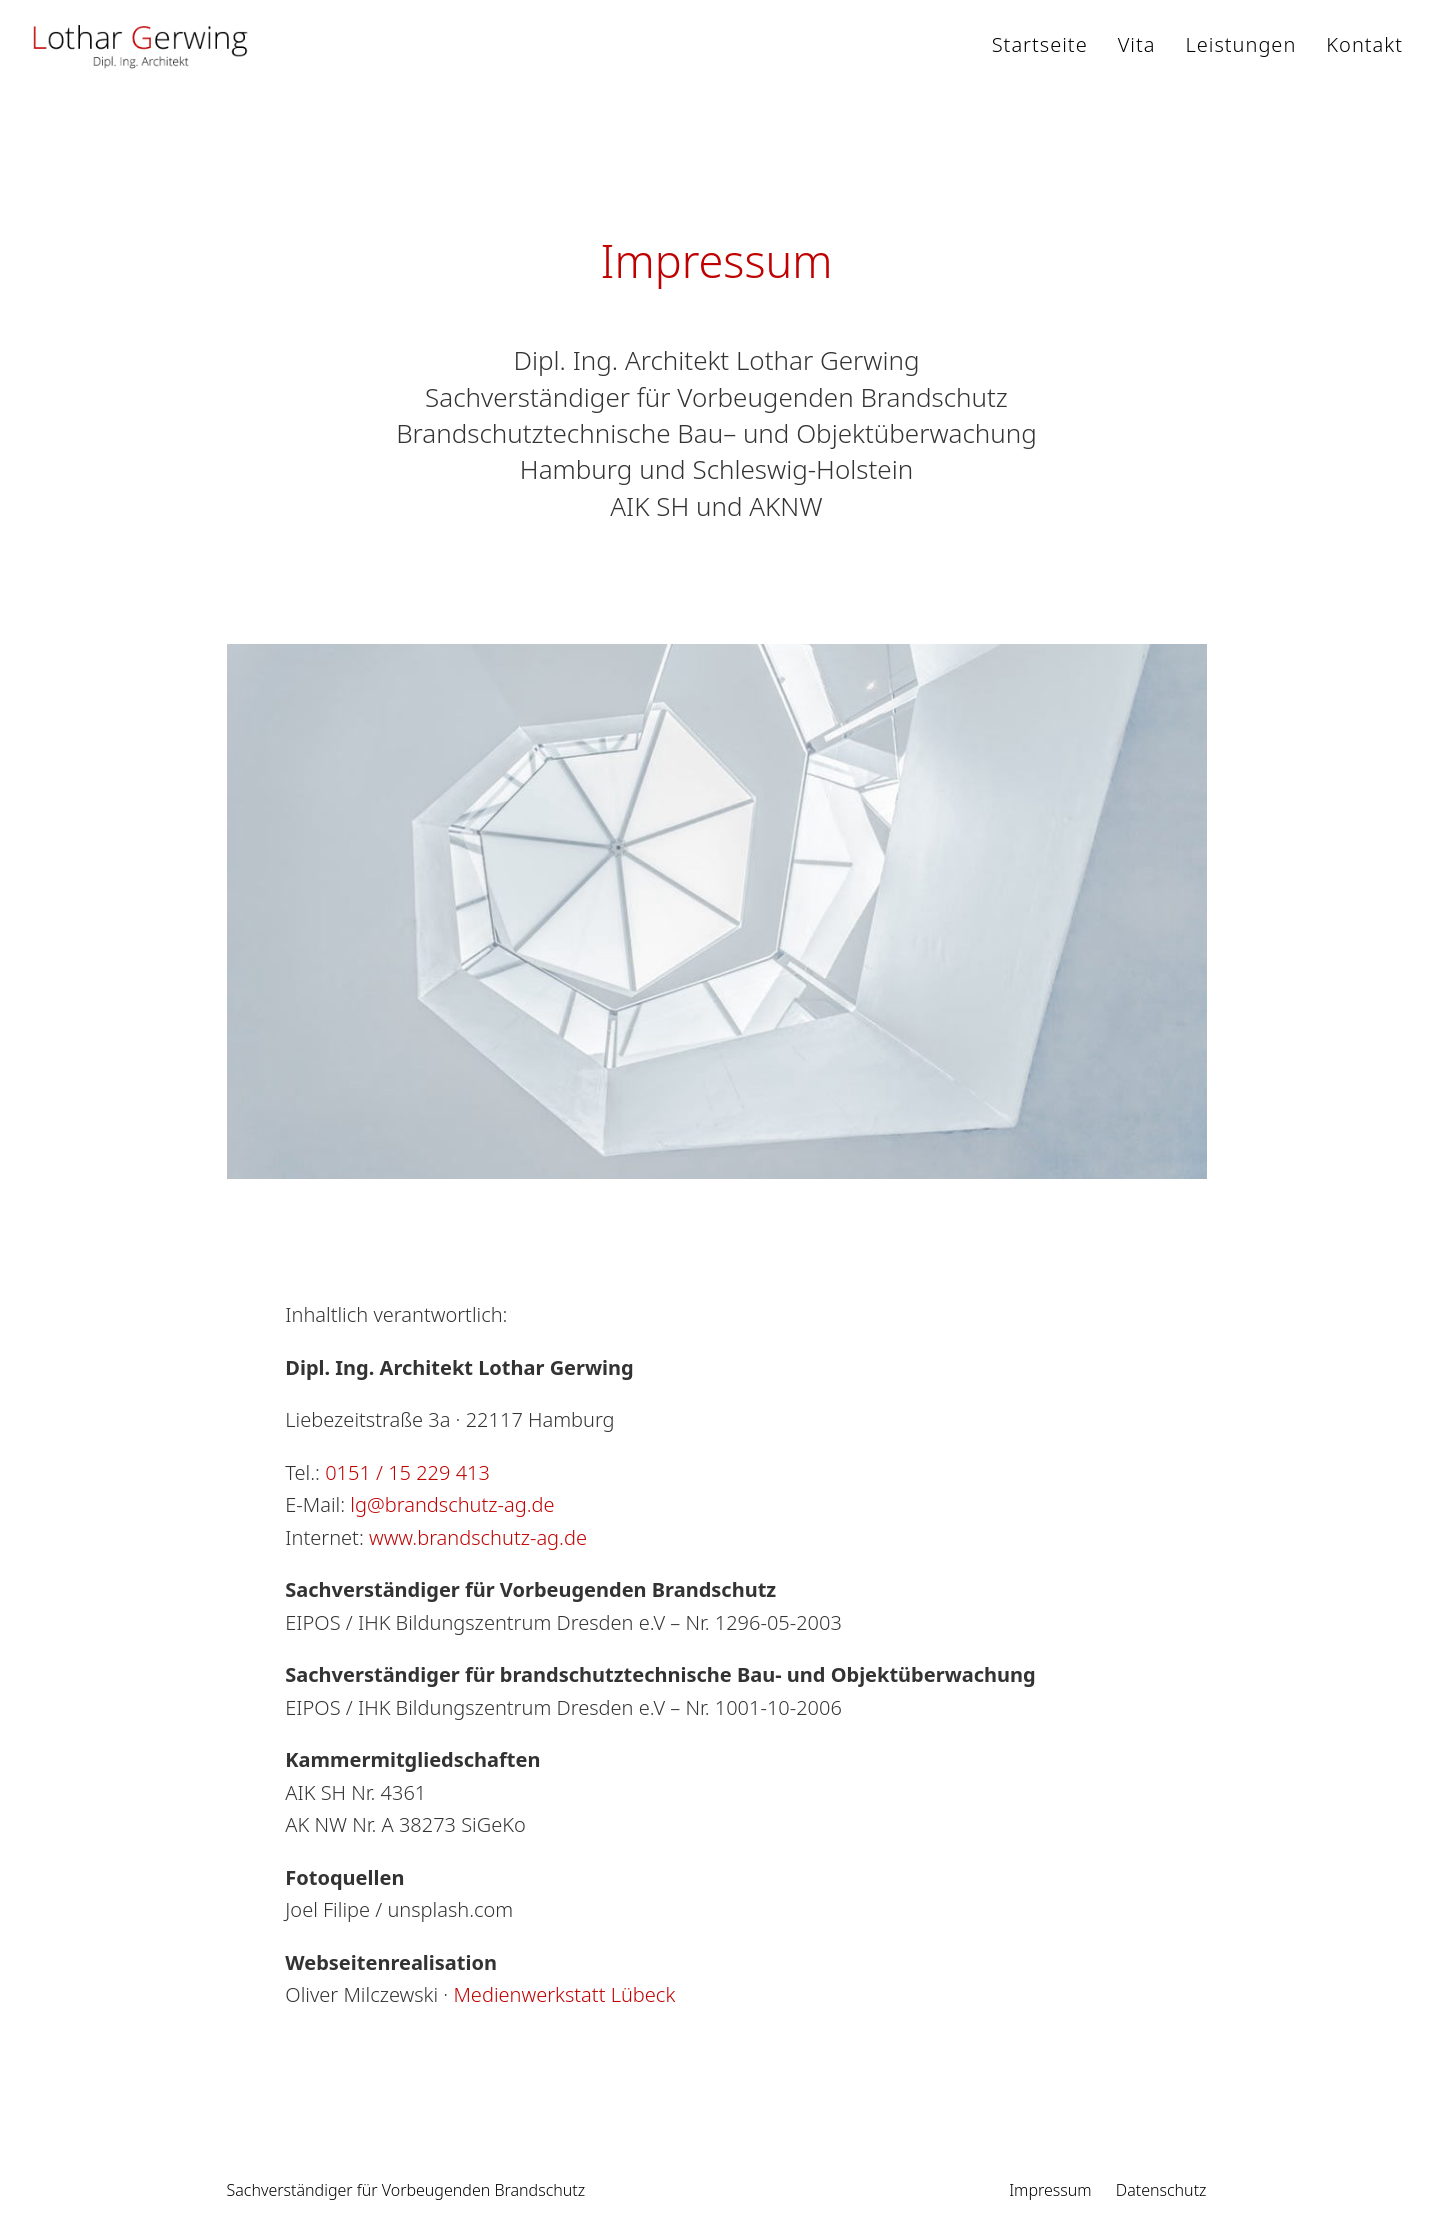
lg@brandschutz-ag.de (452, 1504)
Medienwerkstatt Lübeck (564, 1994)
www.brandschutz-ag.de (478, 1537)
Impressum (1050, 2190)
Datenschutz (1161, 2190)
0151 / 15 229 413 (407, 1472)
